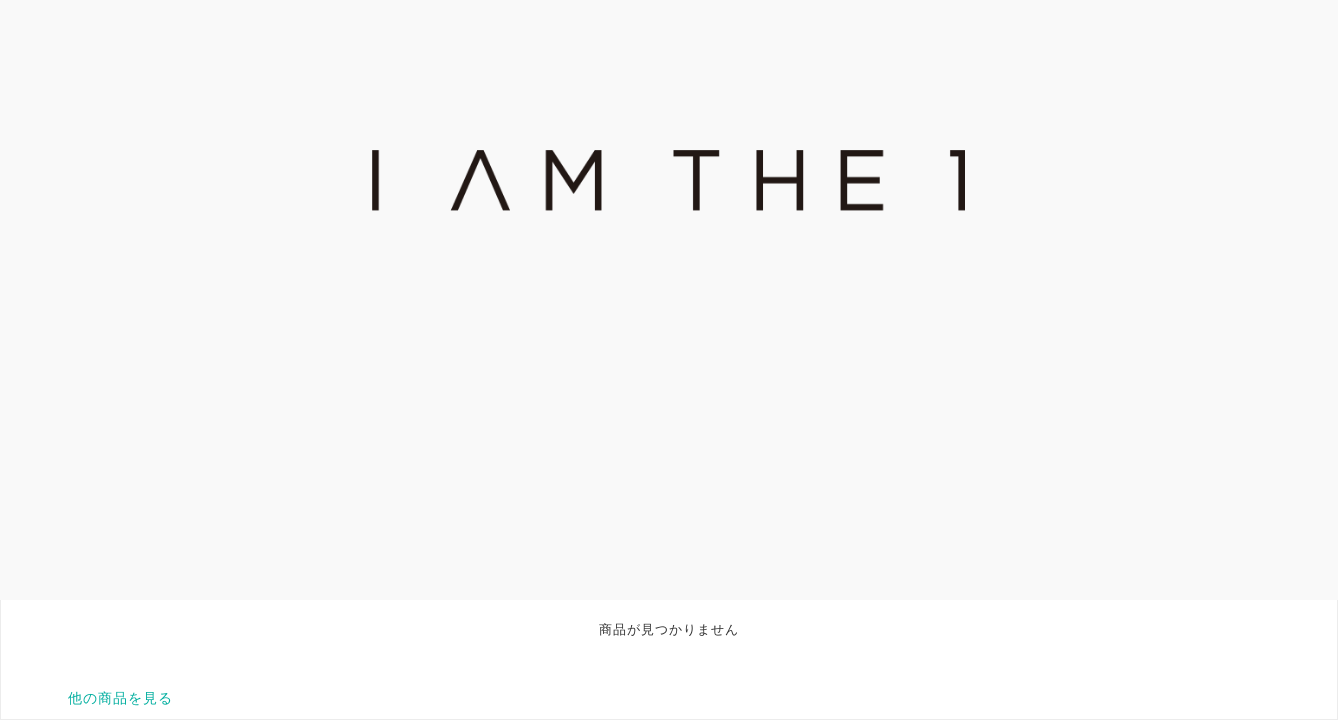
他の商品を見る (120, 698)
